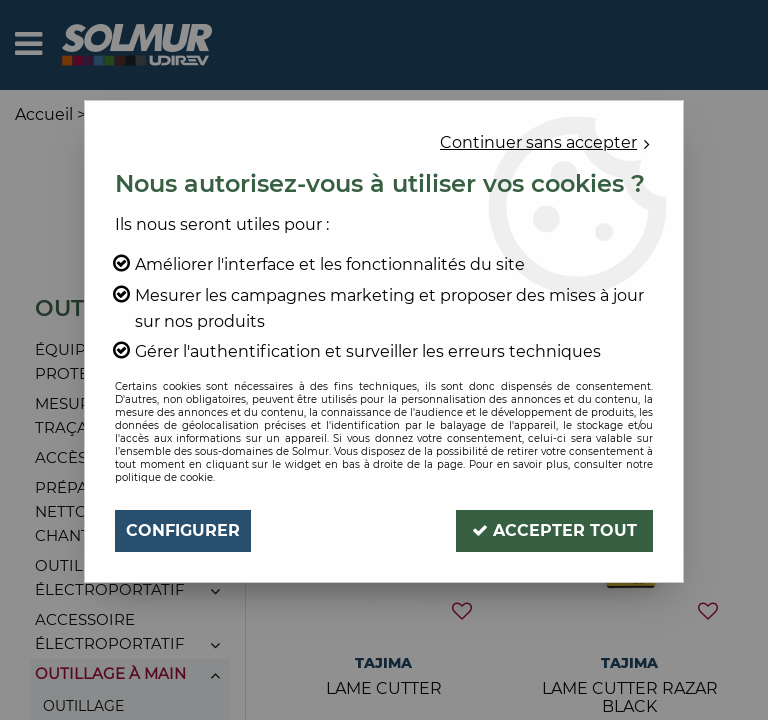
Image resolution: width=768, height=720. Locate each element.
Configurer (183, 530)
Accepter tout (554, 530)
